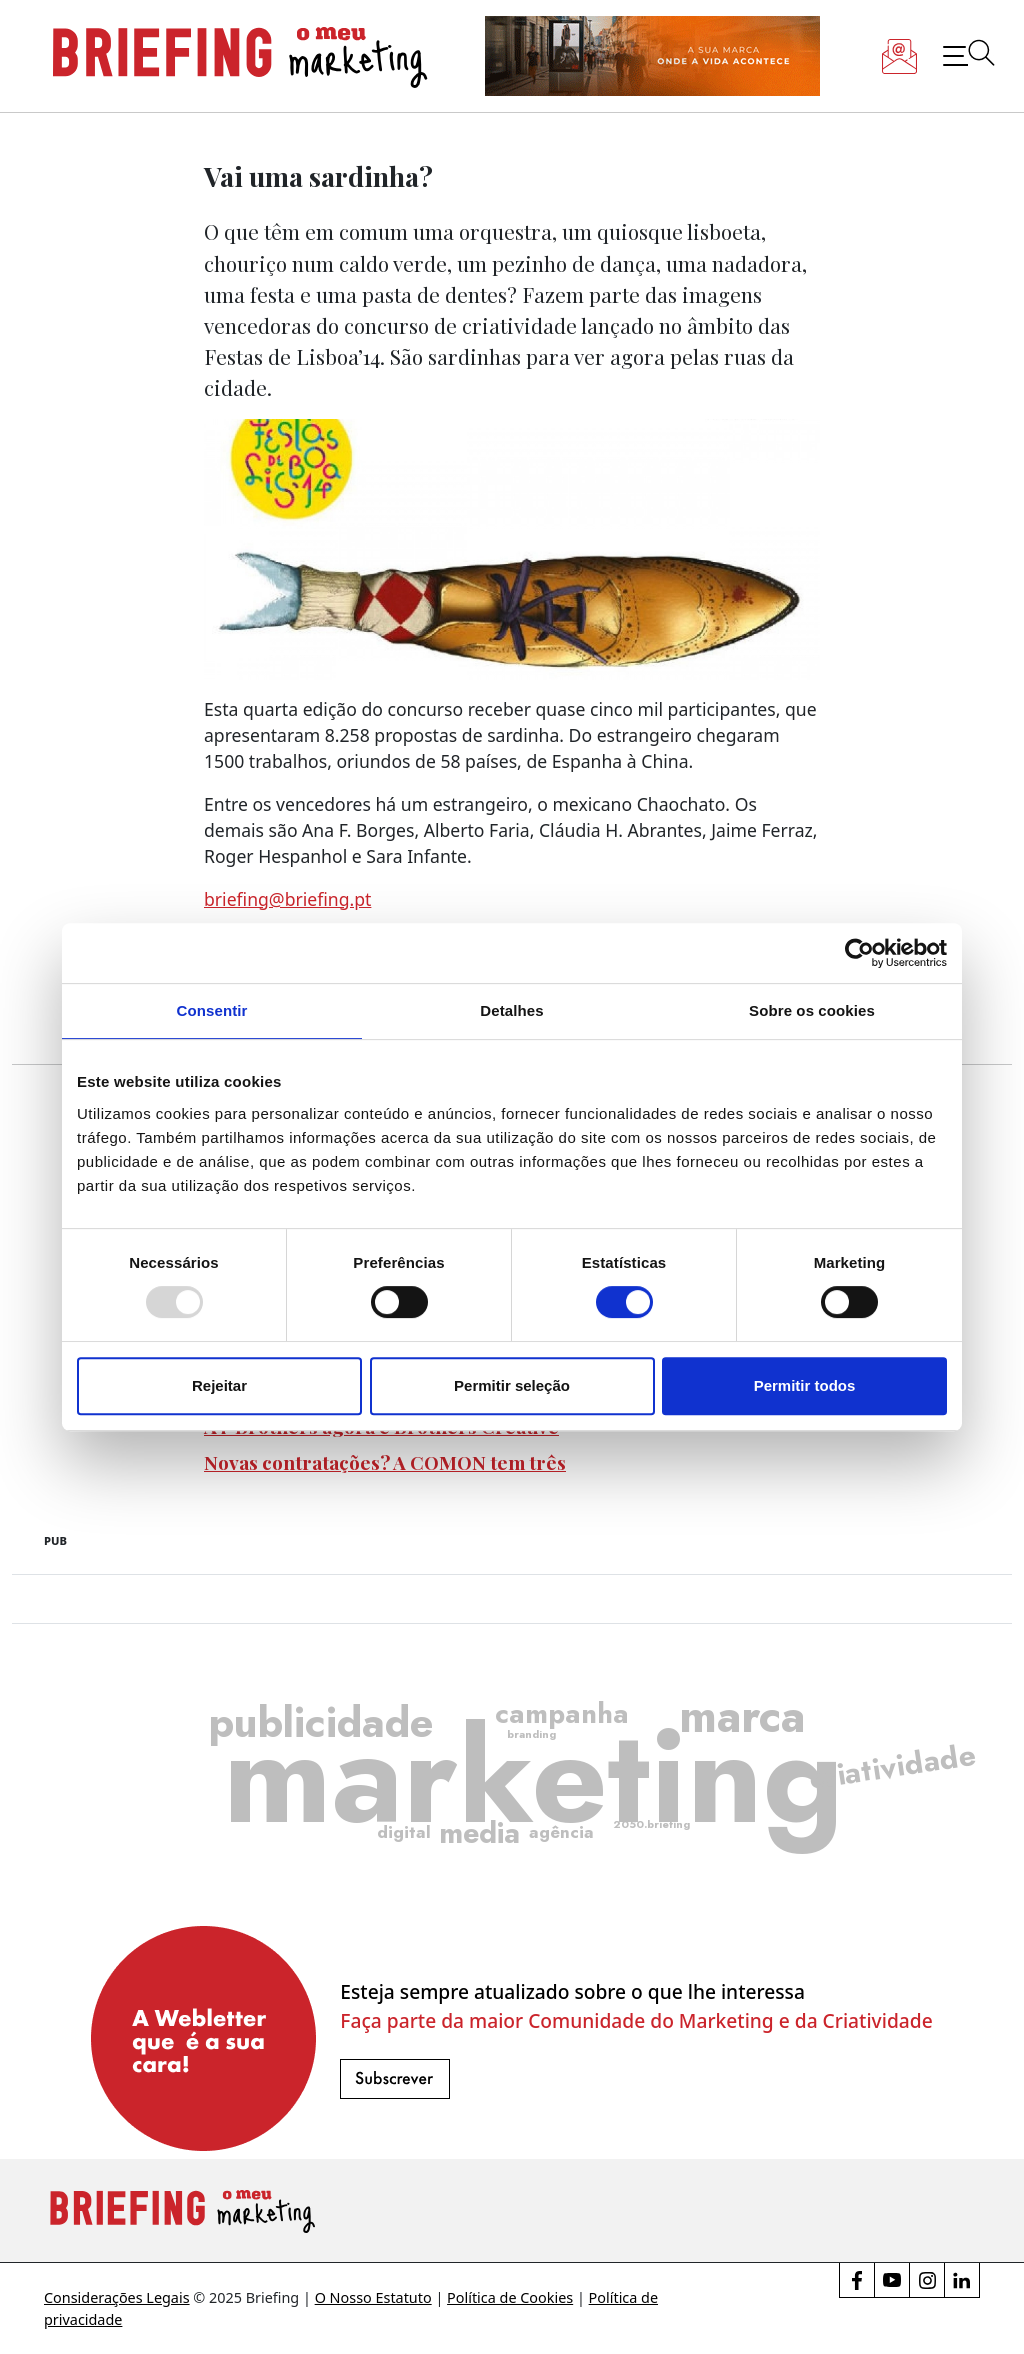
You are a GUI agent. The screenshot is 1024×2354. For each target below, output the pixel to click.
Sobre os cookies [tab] (812, 1010)
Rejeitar (219, 1385)
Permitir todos (805, 1385)
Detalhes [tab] (511, 1010)
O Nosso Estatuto (373, 2297)
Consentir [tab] (212, 1010)
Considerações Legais (117, 2297)
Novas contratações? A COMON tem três (385, 1462)
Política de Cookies (510, 2297)
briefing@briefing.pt (287, 899)
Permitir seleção (512, 1385)
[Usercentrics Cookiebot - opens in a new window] (859, 953)
